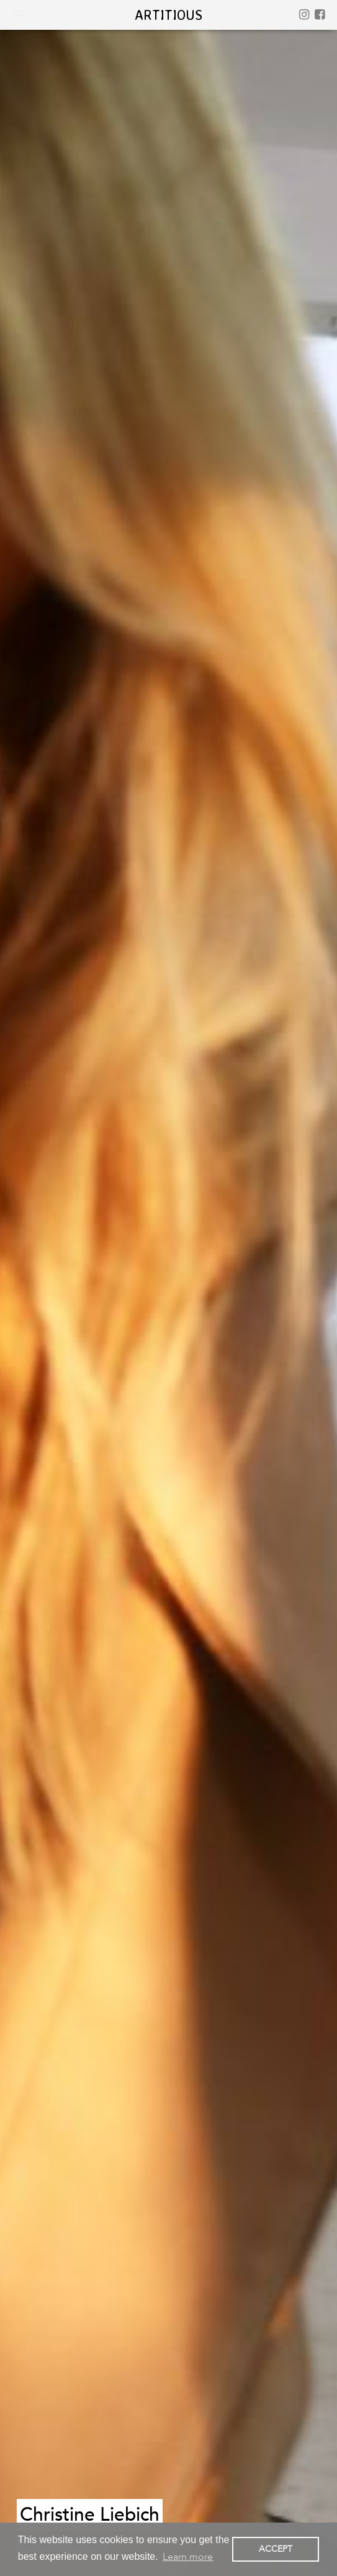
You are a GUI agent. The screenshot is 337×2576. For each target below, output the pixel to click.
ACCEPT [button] (275, 2549)
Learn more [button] (188, 2557)
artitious (168, 14)
